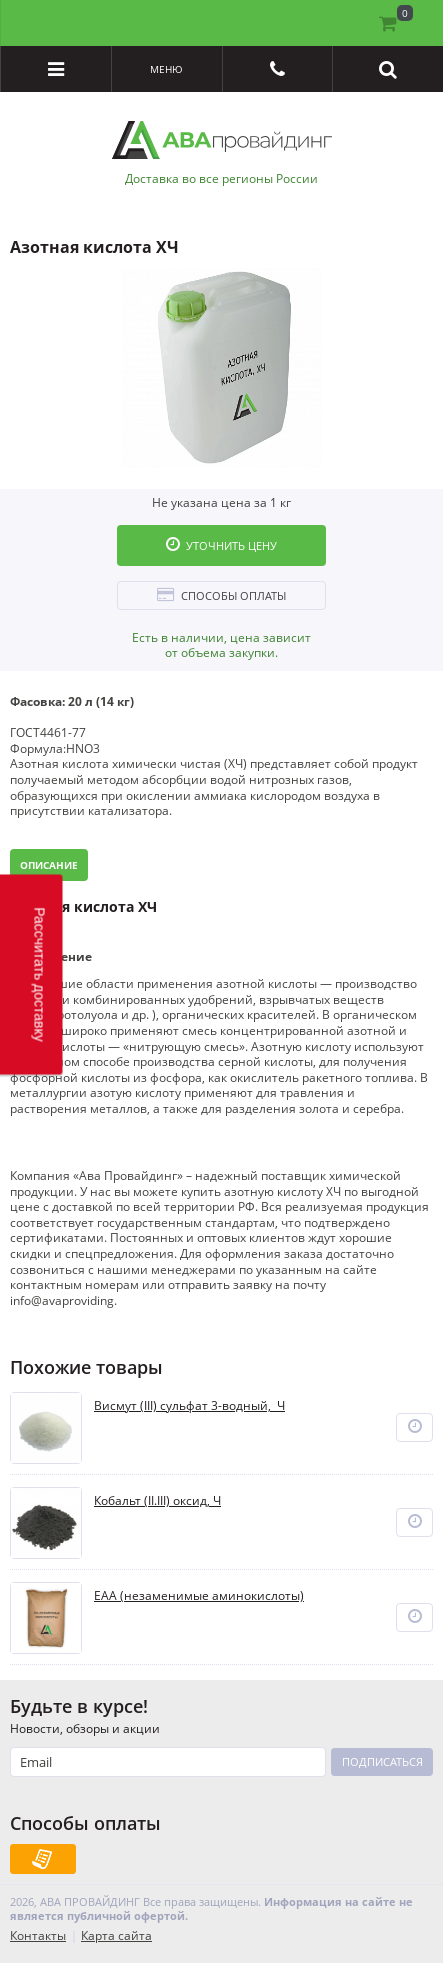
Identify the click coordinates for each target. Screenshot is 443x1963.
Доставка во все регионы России (221, 179)
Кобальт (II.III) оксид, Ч (157, 1501)
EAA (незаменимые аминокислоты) (199, 1596)
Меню (166, 69)
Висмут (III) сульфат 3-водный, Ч (189, 1406)
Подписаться (382, 1761)
